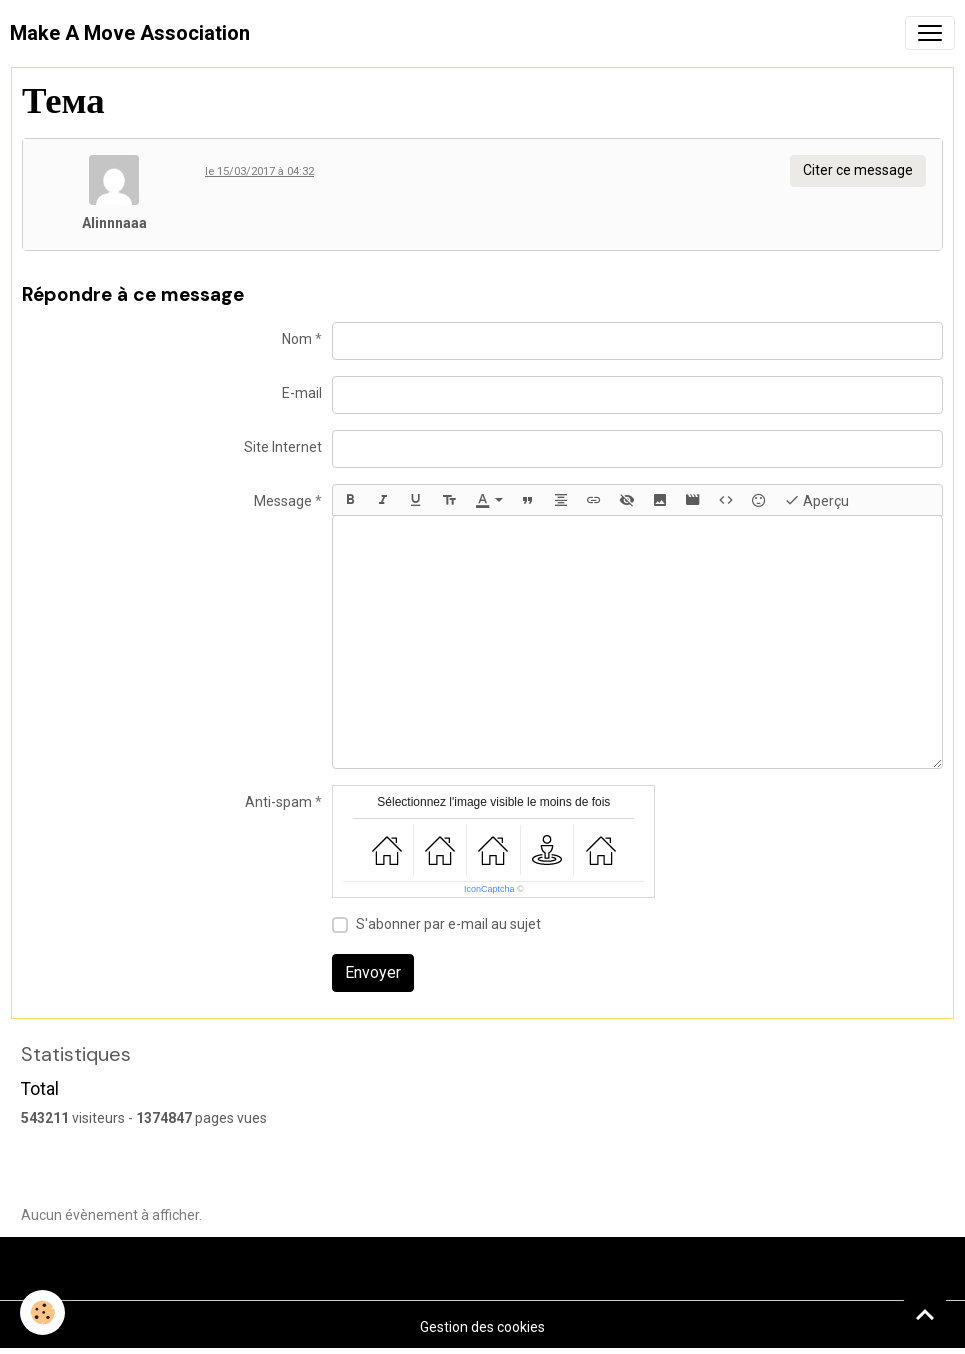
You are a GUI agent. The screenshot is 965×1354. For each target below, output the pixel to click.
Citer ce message (858, 170)
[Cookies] (42, 1312)
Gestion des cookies (482, 1327)
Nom (297, 339)
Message (283, 501)
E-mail (302, 393)
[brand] (130, 33)
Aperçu (816, 500)
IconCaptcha (489, 889)
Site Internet (283, 447)
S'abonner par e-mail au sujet (448, 924)
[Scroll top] (925, 1314)
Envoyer (373, 972)
